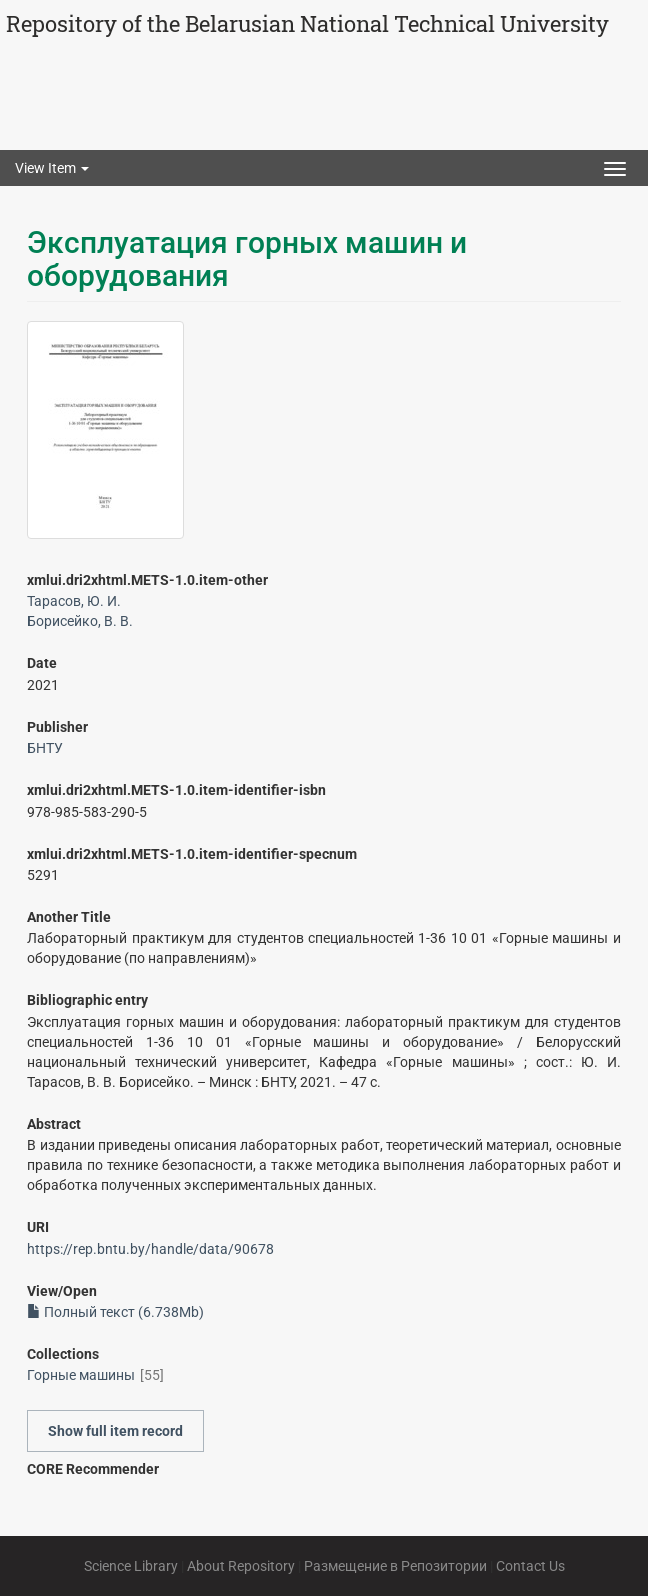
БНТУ (45, 748)
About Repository (241, 1566)
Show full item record (115, 1431)
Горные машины (81, 1375)
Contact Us (530, 1566)
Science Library (131, 1566)
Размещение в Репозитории (395, 1566)
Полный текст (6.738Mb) (115, 1312)
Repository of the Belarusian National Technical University (307, 23)
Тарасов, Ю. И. (74, 601)
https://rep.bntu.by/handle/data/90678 (150, 1249)
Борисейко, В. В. (80, 621)
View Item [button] (52, 168)
